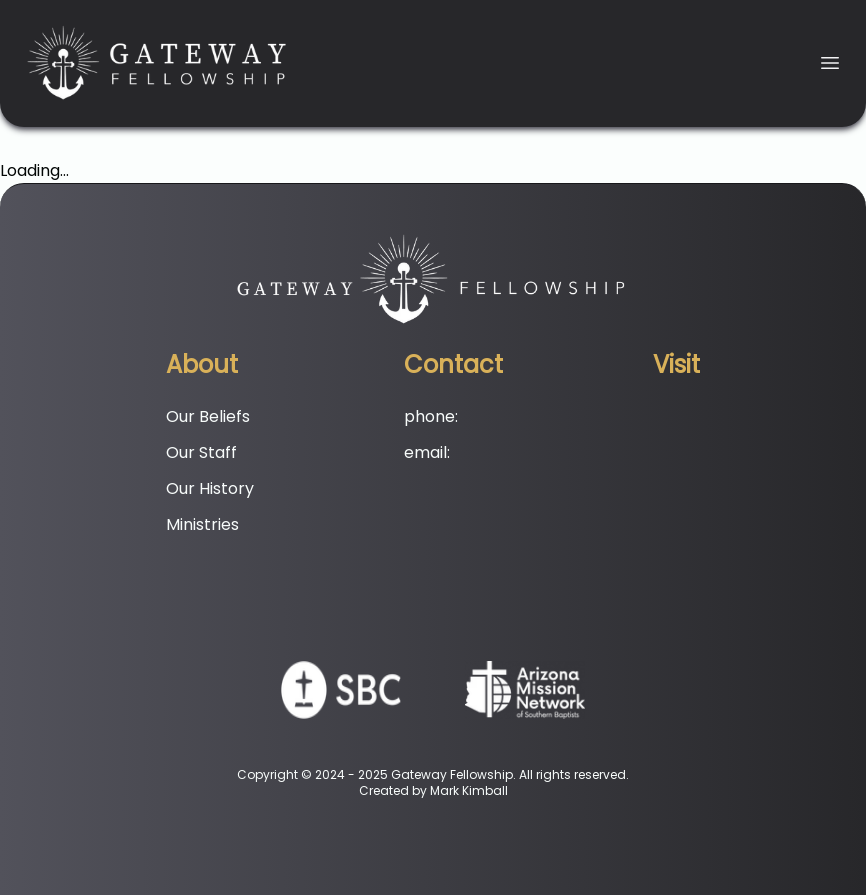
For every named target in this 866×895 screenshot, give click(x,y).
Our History (210, 488)
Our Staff (201, 452)
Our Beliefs (208, 416)
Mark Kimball (469, 790)
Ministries (202, 524)
